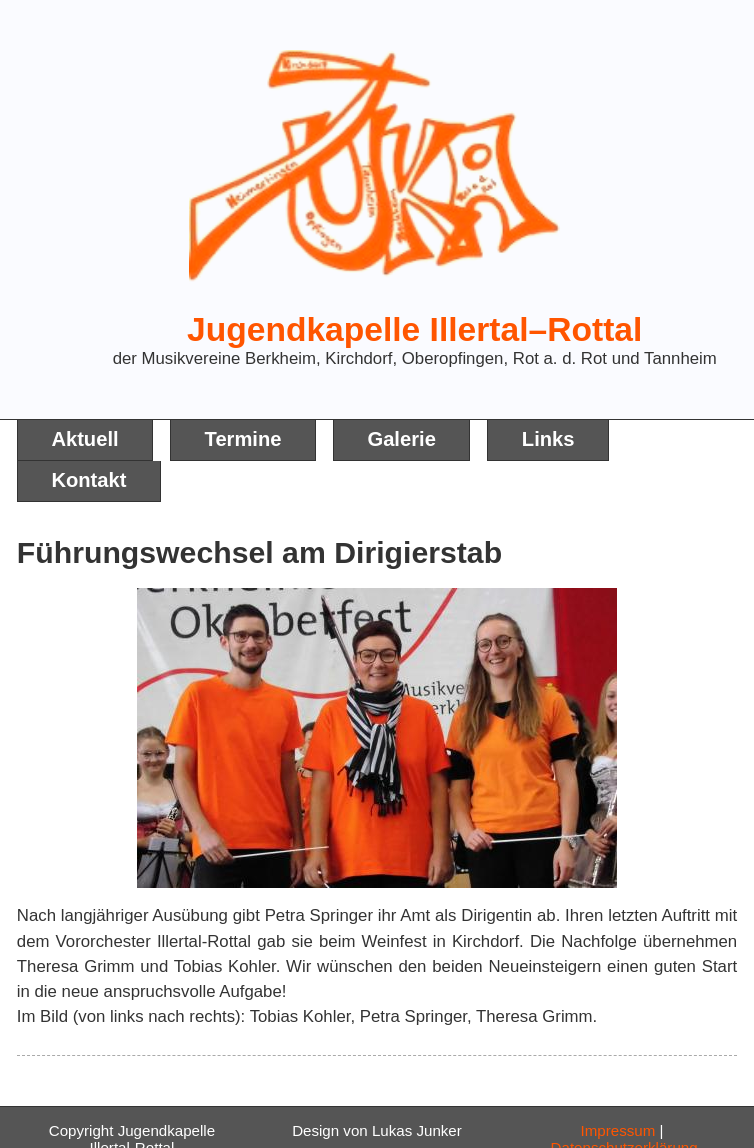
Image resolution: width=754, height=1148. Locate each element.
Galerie (401, 439)
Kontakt (88, 480)
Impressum (618, 1130)
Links (548, 439)
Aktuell (84, 439)
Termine (243, 439)
